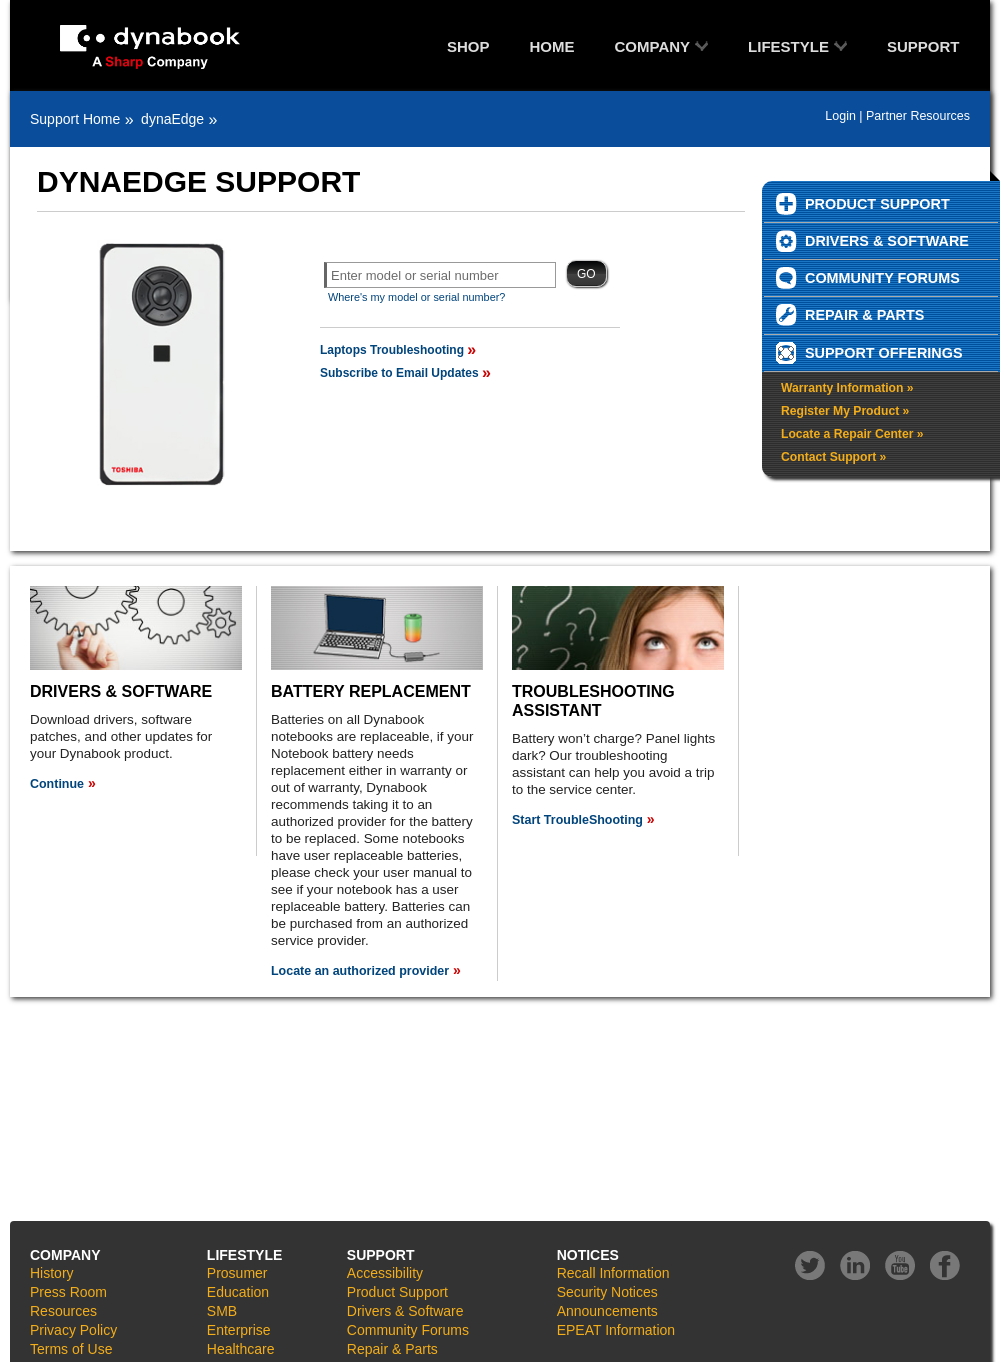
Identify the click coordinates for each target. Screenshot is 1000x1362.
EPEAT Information (616, 1330)
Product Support (397, 1292)
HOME (552, 46)
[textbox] (440, 275)
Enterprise (239, 1330)
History (52, 1273)
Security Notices (607, 1292)
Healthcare (241, 1349)
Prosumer (237, 1273)
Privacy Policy (73, 1330)
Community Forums (408, 1330)
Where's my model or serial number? (416, 297)
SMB (222, 1311)
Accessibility (385, 1273)
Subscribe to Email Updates (399, 373)
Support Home (75, 119)
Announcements (607, 1311)
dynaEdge (172, 119)
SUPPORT (923, 46)
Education (238, 1292)
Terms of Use (71, 1349)
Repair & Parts (392, 1349)
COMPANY (653, 46)
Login (840, 116)
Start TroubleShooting (577, 820)
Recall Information (613, 1273)
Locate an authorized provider (360, 971)
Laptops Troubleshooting (392, 350)
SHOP (468, 46)
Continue (57, 784)
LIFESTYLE (788, 46)
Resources (63, 1311)
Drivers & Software (405, 1311)
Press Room (68, 1292)
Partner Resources (918, 116)
